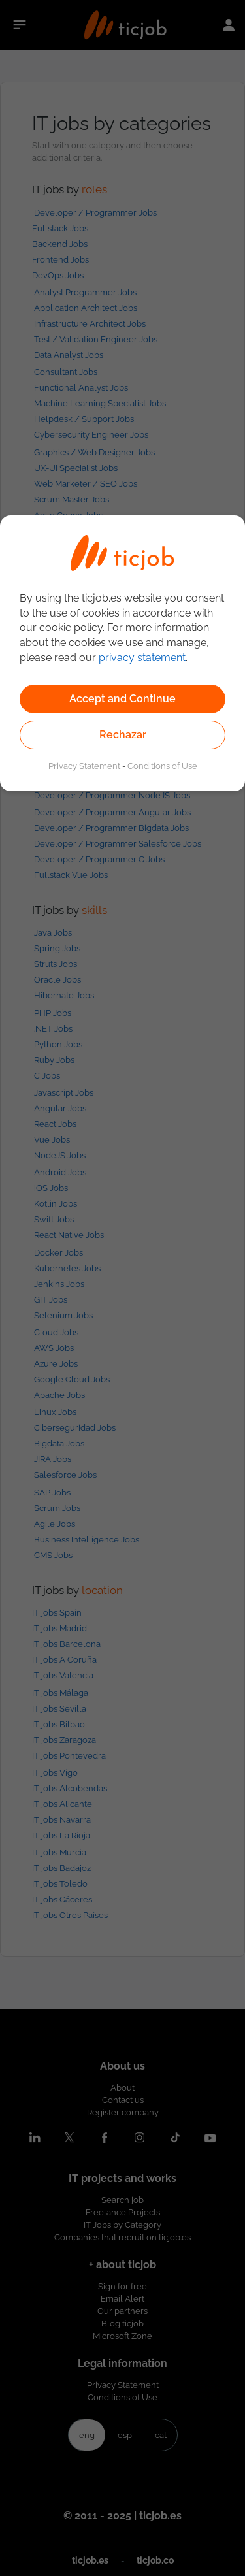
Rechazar (122, 734)
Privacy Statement (84, 765)
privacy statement (142, 657)
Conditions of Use (162, 765)
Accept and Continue (122, 699)
